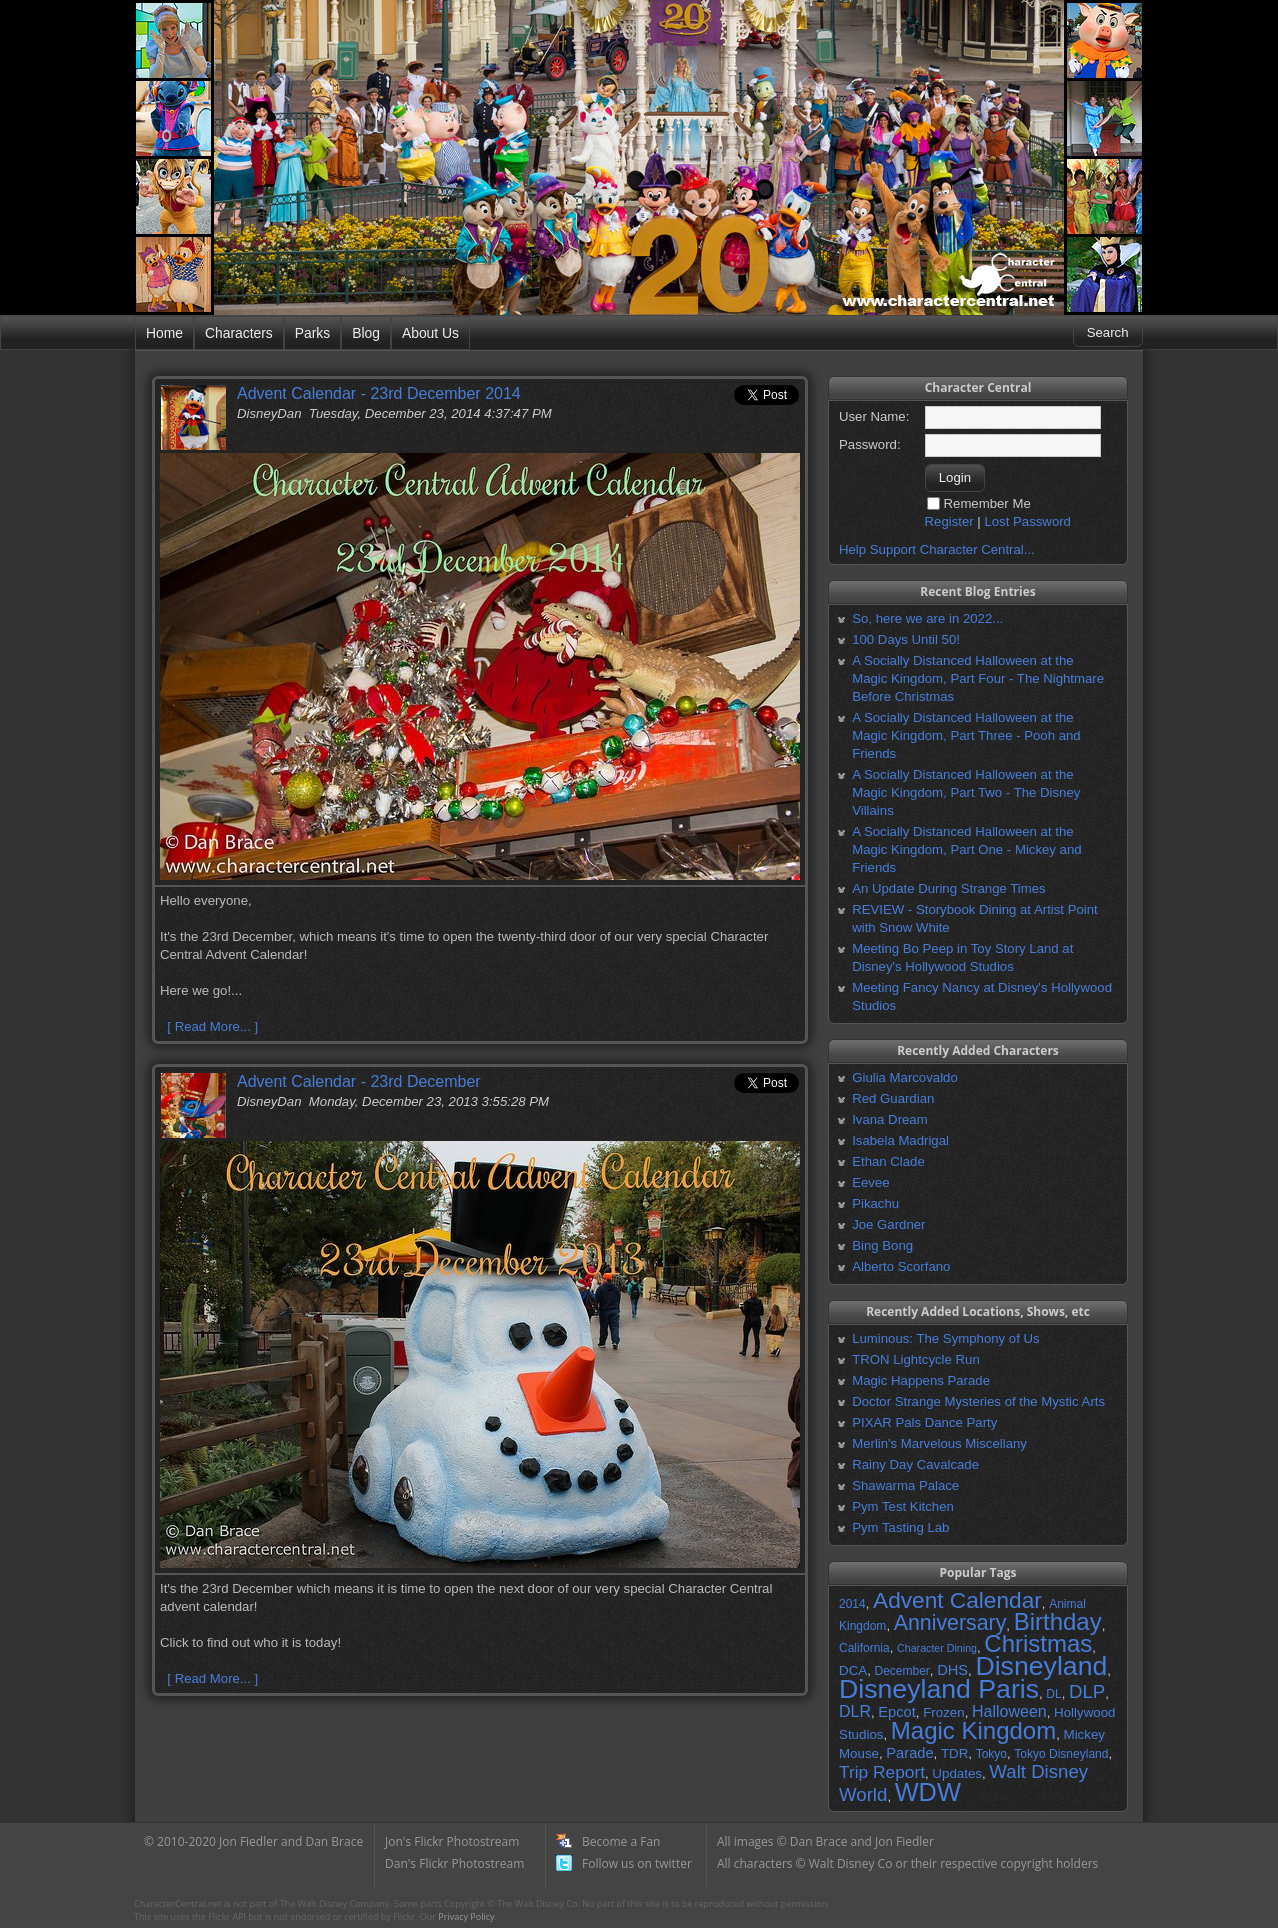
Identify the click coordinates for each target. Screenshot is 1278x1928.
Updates (957, 1773)
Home (164, 333)
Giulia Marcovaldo (905, 1077)
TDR (954, 1753)
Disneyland (1041, 1666)
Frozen (943, 1712)
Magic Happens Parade (921, 1380)
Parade (909, 1753)
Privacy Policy (466, 1916)
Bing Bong (882, 1245)
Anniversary (950, 1623)
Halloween (1009, 1711)
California (864, 1648)
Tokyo (991, 1754)
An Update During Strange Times (949, 888)
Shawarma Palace (905, 1485)
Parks (312, 333)
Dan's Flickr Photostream (454, 1863)
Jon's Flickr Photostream (452, 1841)
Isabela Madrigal (900, 1140)
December (901, 1671)
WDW (928, 1792)
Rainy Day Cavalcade (915, 1464)
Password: (870, 444)
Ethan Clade (888, 1161)
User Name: (874, 416)
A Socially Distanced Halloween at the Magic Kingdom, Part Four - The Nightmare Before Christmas (978, 678)
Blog (366, 333)
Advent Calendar (957, 1600)
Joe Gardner (888, 1224)
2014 (852, 1604)
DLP (1087, 1691)
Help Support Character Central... (937, 549)
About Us (430, 333)
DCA (853, 1670)
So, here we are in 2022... (927, 618)
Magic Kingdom (973, 1730)
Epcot (896, 1712)
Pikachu (875, 1203)
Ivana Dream (890, 1119)
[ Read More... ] (212, 1026)
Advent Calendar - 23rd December (359, 1081)
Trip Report (882, 1772)
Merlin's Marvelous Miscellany (939, 1443)
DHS (952, 1670)
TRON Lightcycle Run (916, 1359)
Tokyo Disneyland (1061, 1754)
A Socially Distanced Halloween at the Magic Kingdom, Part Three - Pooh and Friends (966, 735)
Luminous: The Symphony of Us (945, 1338)
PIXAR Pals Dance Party (924, 1422)
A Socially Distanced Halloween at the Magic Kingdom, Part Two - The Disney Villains (966, 792)
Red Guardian (893, 1098)
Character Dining (937, 1648)
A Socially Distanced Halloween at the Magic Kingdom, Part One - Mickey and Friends (966, 849)
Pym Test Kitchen (903, 1506)
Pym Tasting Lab (900, 1527)
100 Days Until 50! (906, 639)
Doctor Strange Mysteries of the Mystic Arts (978, 1401)
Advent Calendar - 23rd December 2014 (379, 393)
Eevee (870, 1182)
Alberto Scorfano (901, 1266)
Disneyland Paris (939, 1689)
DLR (855, 1711)
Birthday (1058, 1621)
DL (1053, 1694)
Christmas (1038, 1643)
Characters (239, 333)
